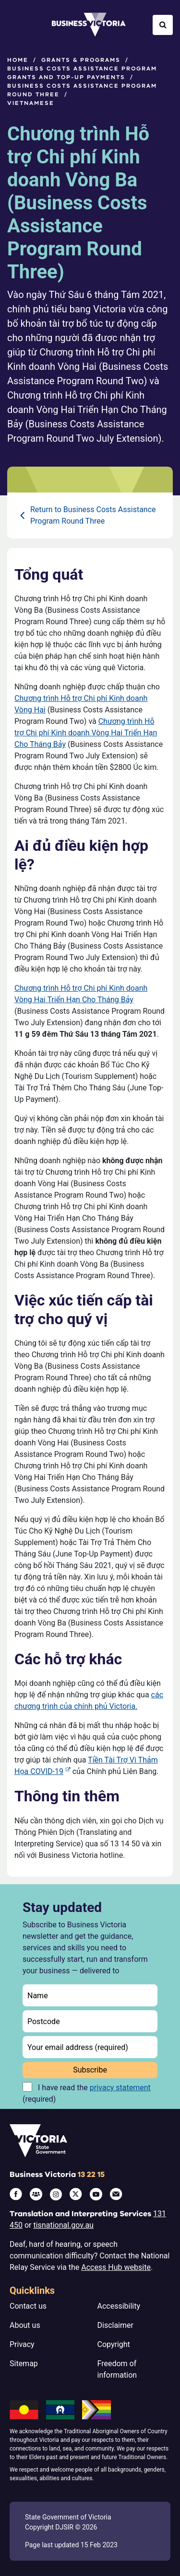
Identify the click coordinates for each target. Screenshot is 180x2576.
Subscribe (90, 2069)
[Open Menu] (17, 25)
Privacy (22, 2344)
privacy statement (120, 2087)
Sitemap (24, 2363)
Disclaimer (115, 2325)
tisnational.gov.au (63, 2225)
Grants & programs (80, 60)
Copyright (113, 2344)
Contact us (28, 2306)
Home (17, 60)
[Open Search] (163, 25)
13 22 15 (91, 2174)
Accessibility (119, 2306)
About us (25, 2325)
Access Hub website (116, 2267)
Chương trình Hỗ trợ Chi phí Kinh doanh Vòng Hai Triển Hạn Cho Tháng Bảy (85, 733)
